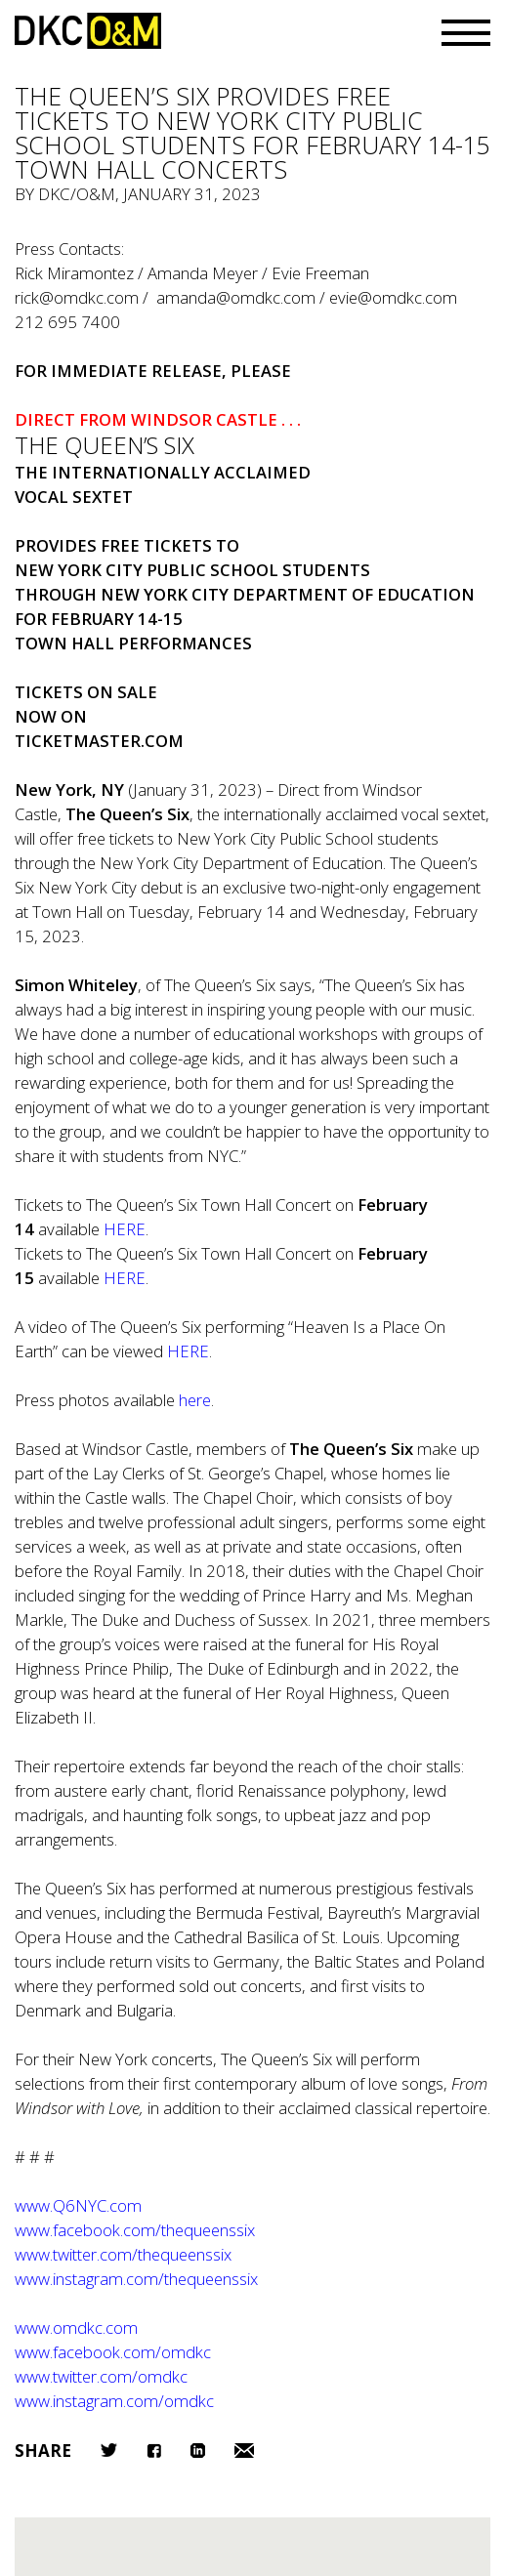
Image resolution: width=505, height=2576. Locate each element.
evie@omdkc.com (393, 297)
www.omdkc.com (76, 2327)
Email (244, 2450)
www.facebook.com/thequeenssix (135, 2230)
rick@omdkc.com (77, 297)
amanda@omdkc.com (236, 297)
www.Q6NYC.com (78, 2205)
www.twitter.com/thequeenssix (123, 2254)
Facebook (154, 2450)
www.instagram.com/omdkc (114, 2400)
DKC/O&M (88, 31)
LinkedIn (197, 2450)
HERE (125, 1278)
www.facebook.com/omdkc (113, 2352)
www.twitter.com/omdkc (101, 2376)
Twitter (109, 2450)
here (195, 1400)
